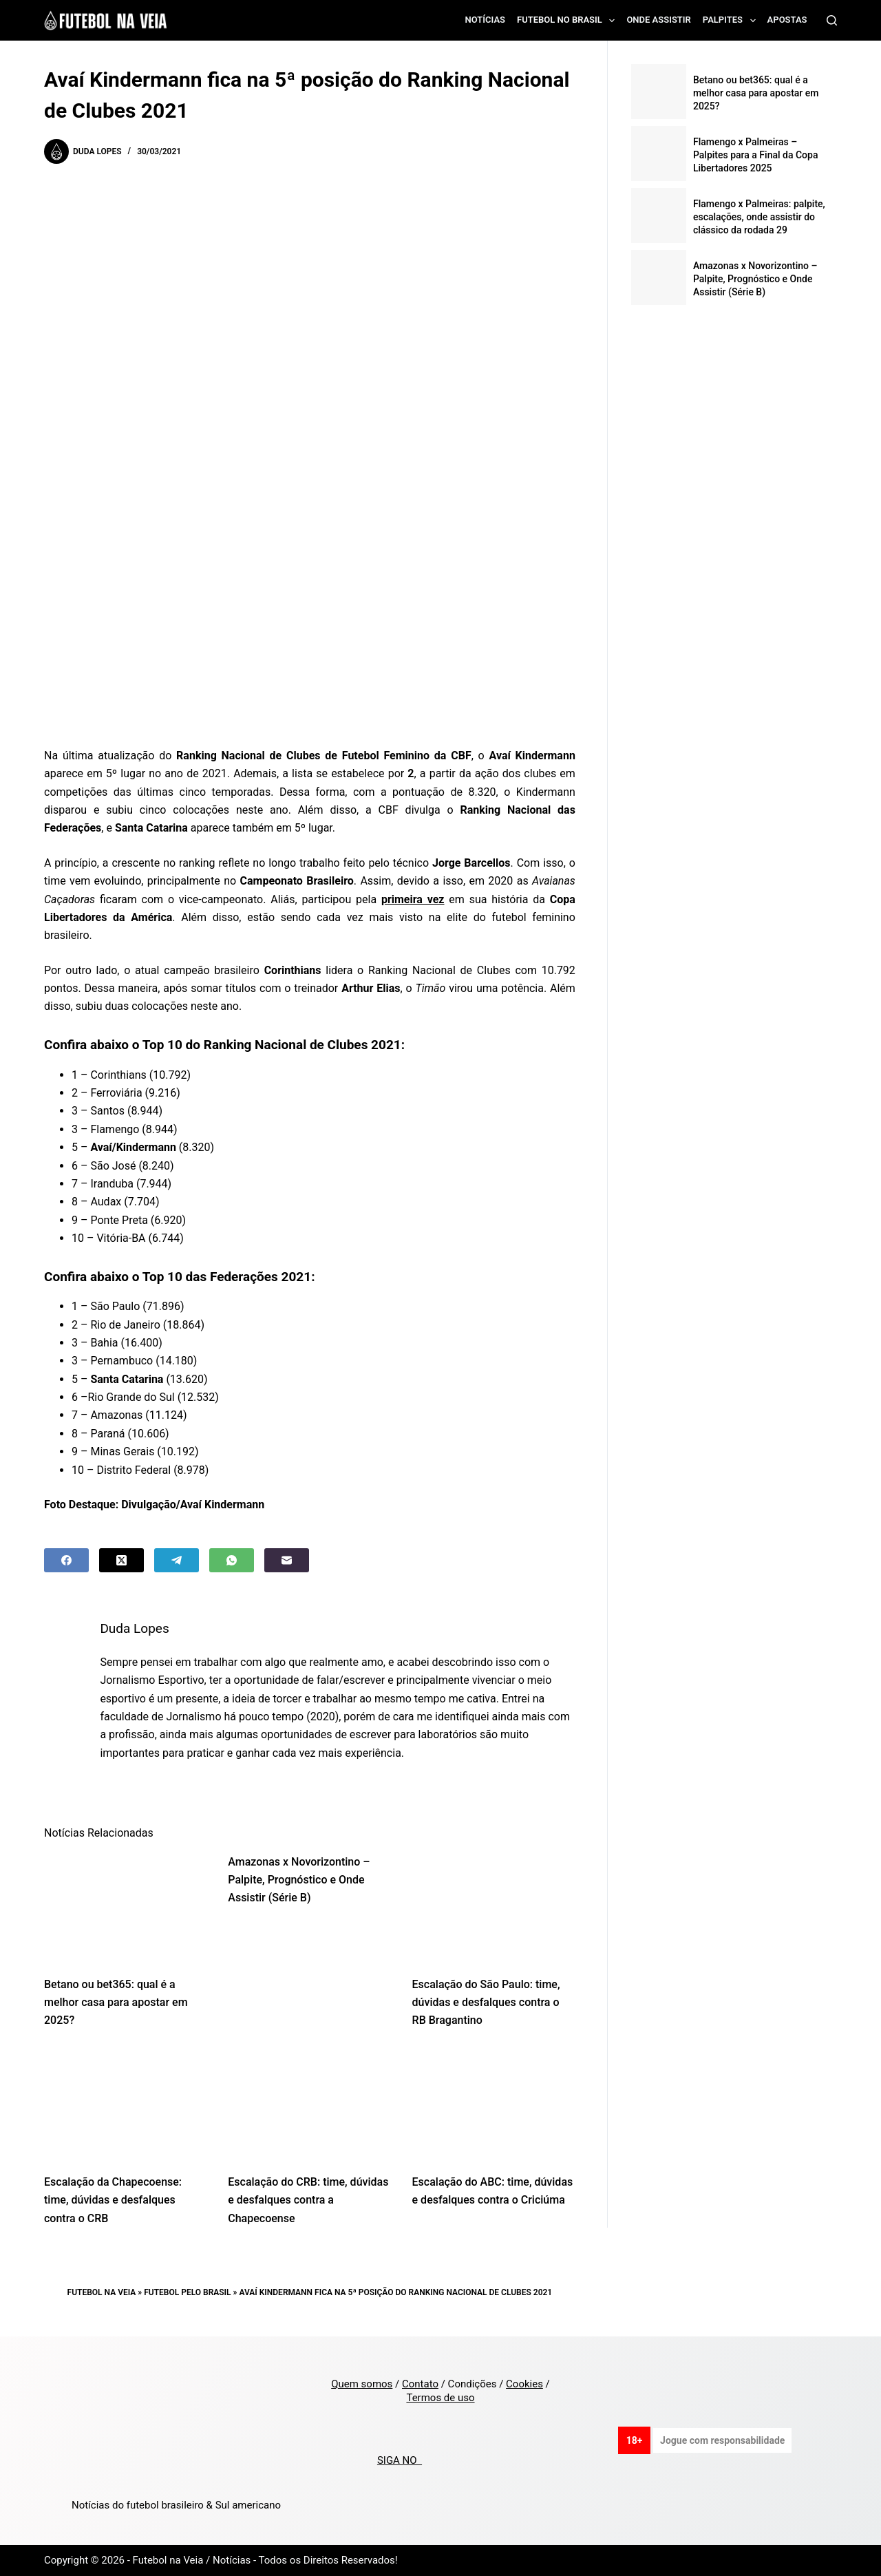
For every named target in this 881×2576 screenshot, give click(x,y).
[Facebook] (66, 1560)
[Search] (832, 20)
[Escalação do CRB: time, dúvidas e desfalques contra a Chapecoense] (309, 2105)
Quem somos (361, 2384)
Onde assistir (658, 19)
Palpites (732, 20)
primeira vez (413, 899)
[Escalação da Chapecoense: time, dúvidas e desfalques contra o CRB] (125, 2105)
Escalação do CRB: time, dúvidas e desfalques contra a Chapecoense (308, 2200)
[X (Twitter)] (121, 1560)
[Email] (286, 1560)
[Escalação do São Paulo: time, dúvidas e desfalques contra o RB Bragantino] (493, 1907)
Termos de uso (440, 2398)
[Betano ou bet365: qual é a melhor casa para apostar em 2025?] (125, 1907)
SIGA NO (399, 2460)
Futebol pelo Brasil (187, 2292)
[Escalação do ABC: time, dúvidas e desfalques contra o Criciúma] (493, 2105)
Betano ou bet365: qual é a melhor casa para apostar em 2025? (116, 2002)
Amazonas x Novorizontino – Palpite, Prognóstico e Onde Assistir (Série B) (299, 1880)
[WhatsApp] (231, 1560)
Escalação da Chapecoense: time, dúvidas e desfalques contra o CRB (113, 2200)
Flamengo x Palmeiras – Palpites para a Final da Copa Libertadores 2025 (755, 154)
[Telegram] (176, 1560)
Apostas (787, 19)
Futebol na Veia (101, 2292)
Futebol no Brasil (568, 20)
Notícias (485, 19)
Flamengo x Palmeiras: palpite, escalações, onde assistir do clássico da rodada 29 (759, 216)
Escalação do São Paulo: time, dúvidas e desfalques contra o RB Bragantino (486, 2002)
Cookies (524, 2384)
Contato (420, 2384)
